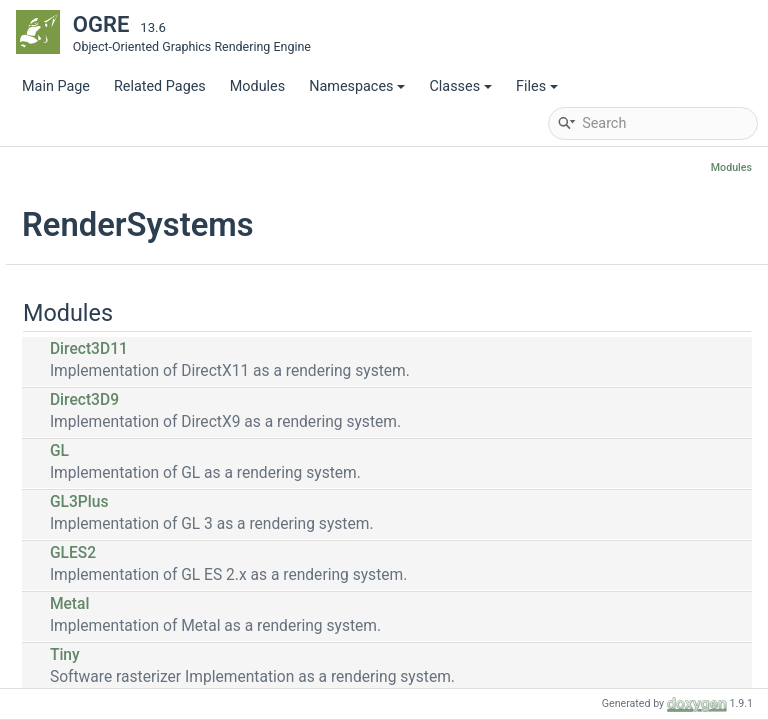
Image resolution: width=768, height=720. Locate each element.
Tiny (309, 655)
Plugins (75, 437)
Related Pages (160, 86)
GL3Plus (323, 502)
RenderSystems (103, 467)
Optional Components (121, 407)
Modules (257, 86)
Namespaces (357, 86)
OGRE (38, 167)
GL (303, 451)
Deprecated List (86, 287)
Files (537, 86)
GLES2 (317, 553)
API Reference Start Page (116, 197)
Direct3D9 (328, 400)
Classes (460, 86)
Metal (314, 604)
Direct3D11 (333, 349)
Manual (60, 227)
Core (67, 377)
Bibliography (75, 317)
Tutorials (64, 257)
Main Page (56, 86)
